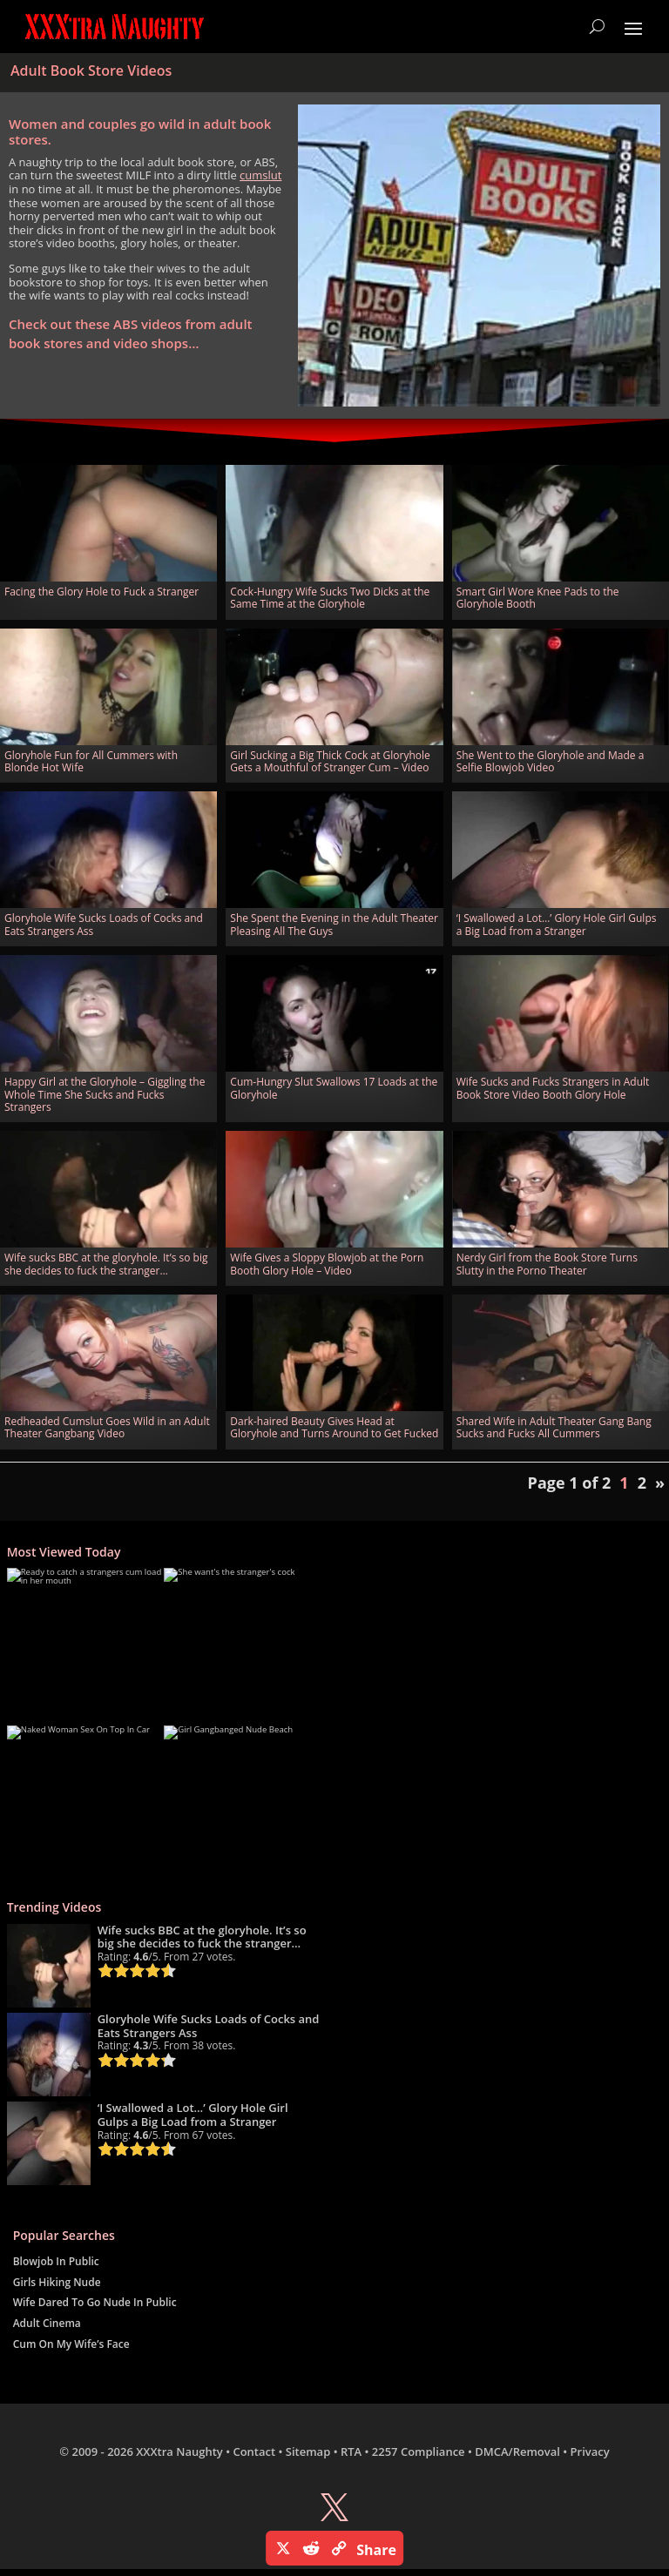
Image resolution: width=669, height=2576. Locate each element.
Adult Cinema (47, 2323)
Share (376, 2549)
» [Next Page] (660, 1482)
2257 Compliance (418, 2451)
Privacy (590, 2451)
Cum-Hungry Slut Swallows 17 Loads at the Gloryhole (333, 1087)
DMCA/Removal (517, 2451)
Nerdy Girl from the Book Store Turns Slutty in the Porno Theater (547, 1263)
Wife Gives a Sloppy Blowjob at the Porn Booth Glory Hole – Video (326, 1263)
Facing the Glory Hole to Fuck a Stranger (101, 591)
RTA (351, 2451)
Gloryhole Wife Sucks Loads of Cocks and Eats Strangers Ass (103, 924)
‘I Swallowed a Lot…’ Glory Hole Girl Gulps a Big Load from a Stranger (556, 924)
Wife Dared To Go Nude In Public (95, 2302)
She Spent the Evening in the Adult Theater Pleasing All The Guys (334, 924)
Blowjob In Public (56, 2261)
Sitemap (308, 2451)
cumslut (260, 175)
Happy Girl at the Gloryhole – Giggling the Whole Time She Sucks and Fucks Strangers (104, 1094)
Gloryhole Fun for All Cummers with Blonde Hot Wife (91, 761)
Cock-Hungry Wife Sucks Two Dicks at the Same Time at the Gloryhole (329, 597)
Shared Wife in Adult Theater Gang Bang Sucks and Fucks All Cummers (554, 1427)
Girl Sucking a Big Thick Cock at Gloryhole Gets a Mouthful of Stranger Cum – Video (329, 761)
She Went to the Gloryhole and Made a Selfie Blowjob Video (550, 761)
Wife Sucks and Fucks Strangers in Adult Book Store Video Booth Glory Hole (553, 1087)
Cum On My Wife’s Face (71, 2344)
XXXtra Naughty (179, 2451)
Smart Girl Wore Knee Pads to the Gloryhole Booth (537, 597)
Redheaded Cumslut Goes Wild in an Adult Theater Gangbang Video (107, 1427)
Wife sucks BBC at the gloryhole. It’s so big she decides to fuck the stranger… (105, 1263)
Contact (254, 2451)
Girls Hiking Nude (57, 2282)
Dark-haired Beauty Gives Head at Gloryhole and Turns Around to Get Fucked (334, 1427)
